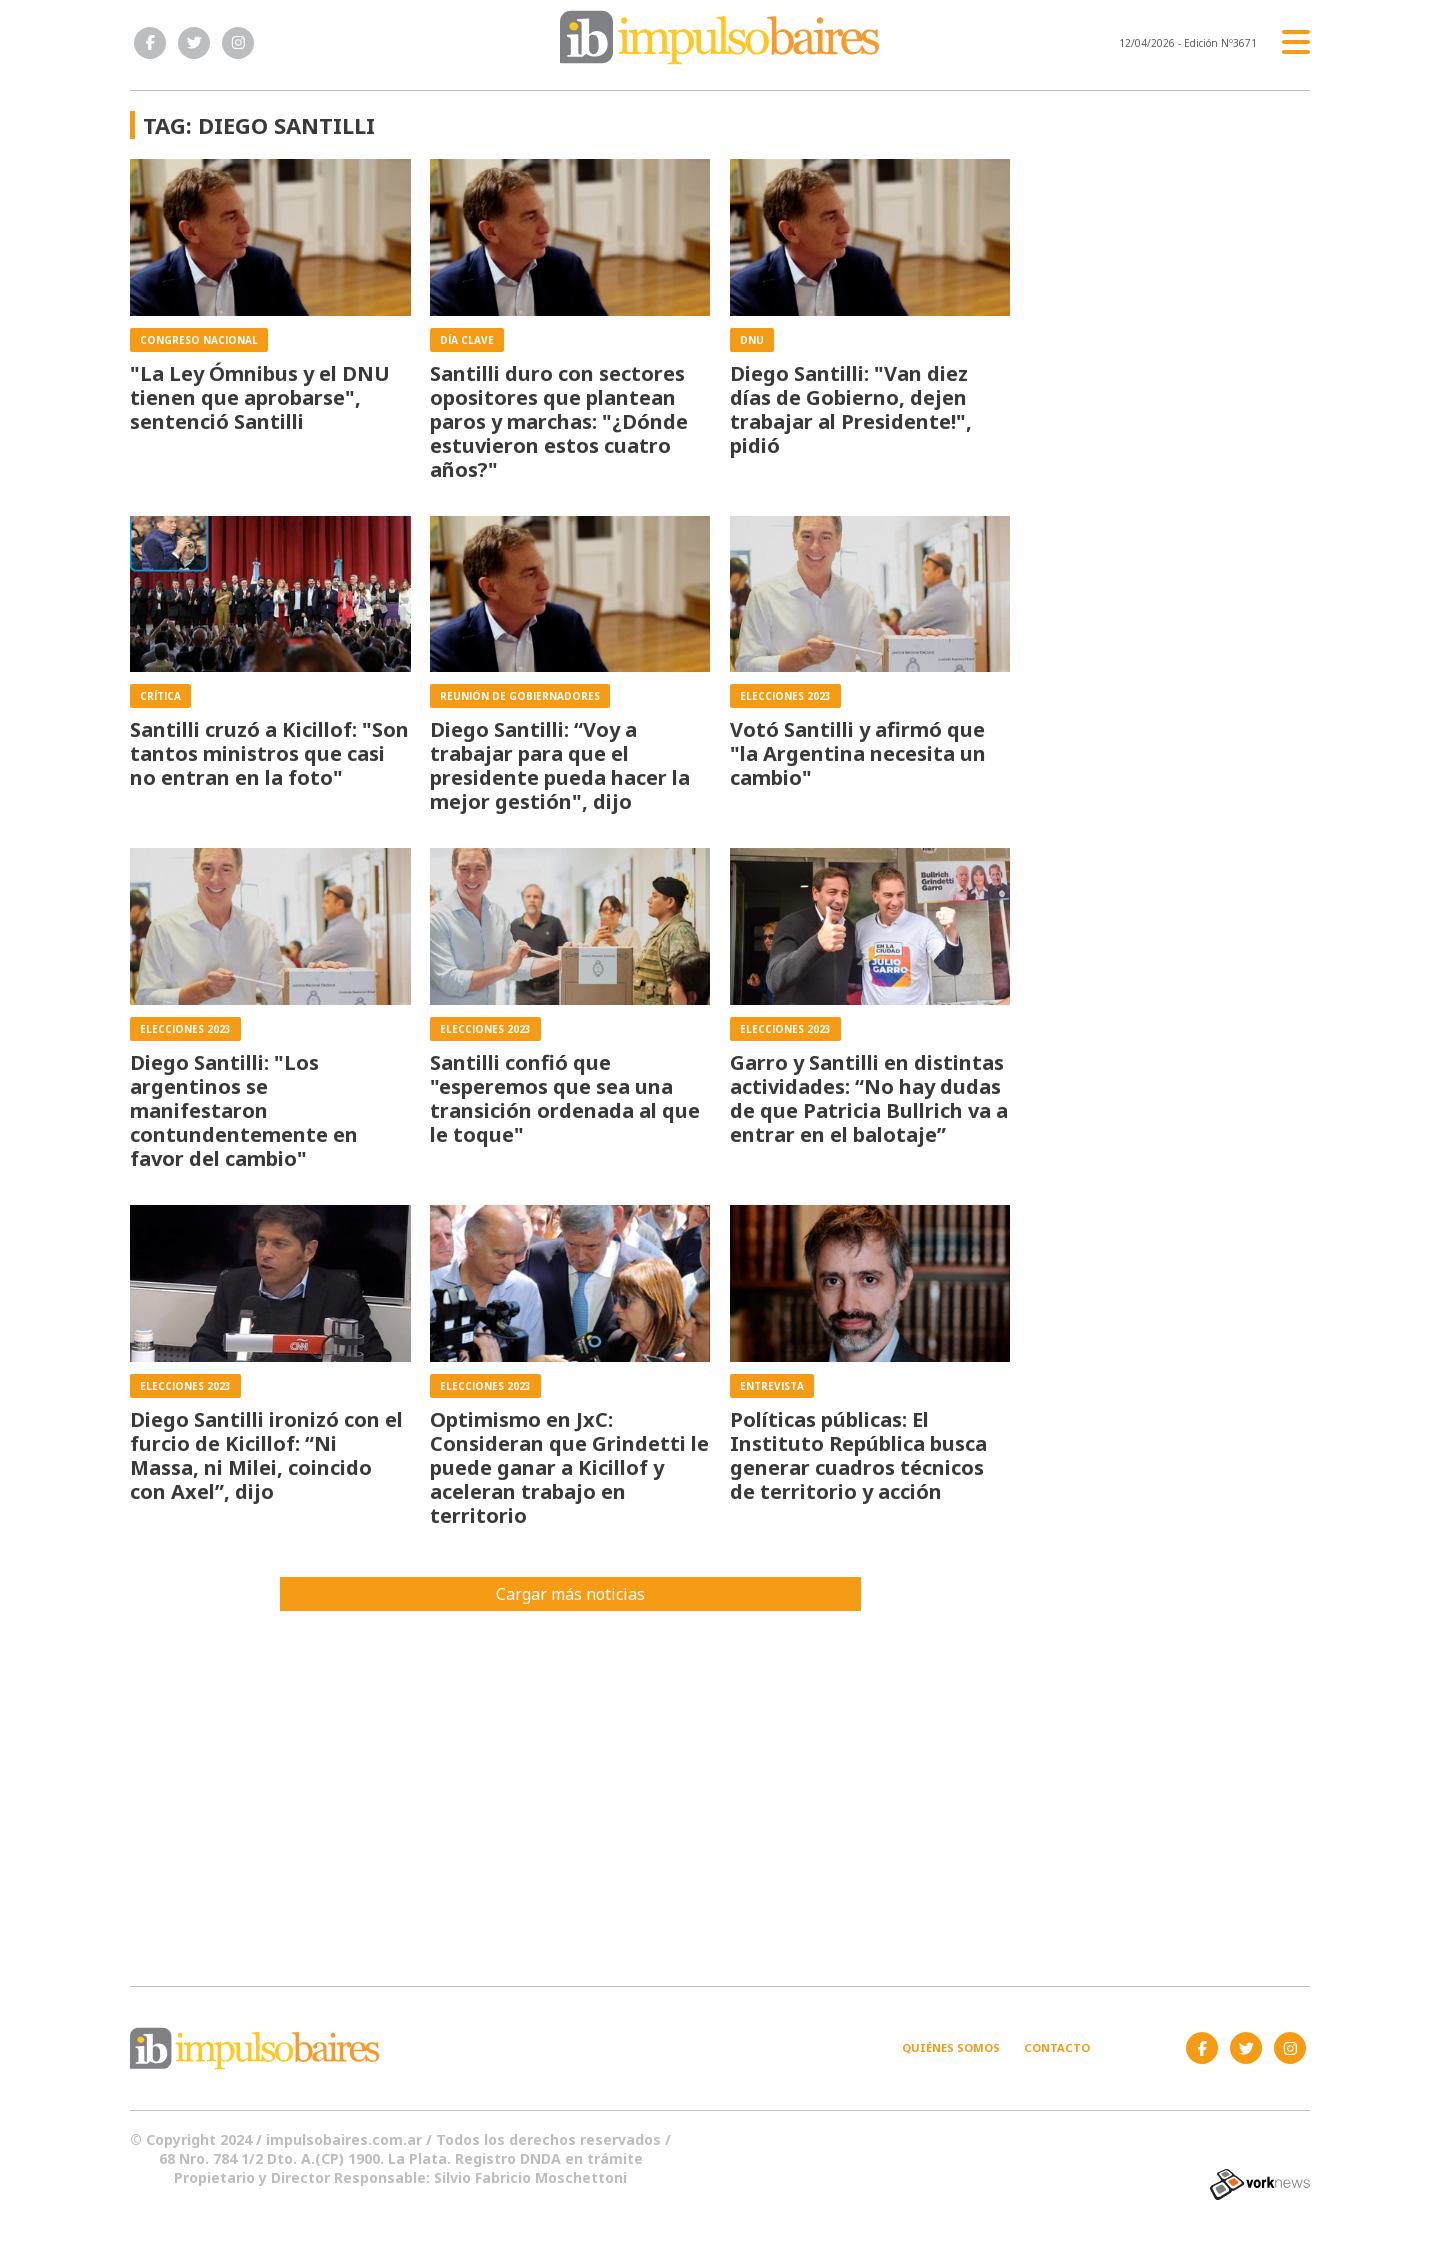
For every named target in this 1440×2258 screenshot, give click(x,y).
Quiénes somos (951, 2047)
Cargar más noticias (570, 1594)
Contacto (1057, 2047)
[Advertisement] (720, 1776)
